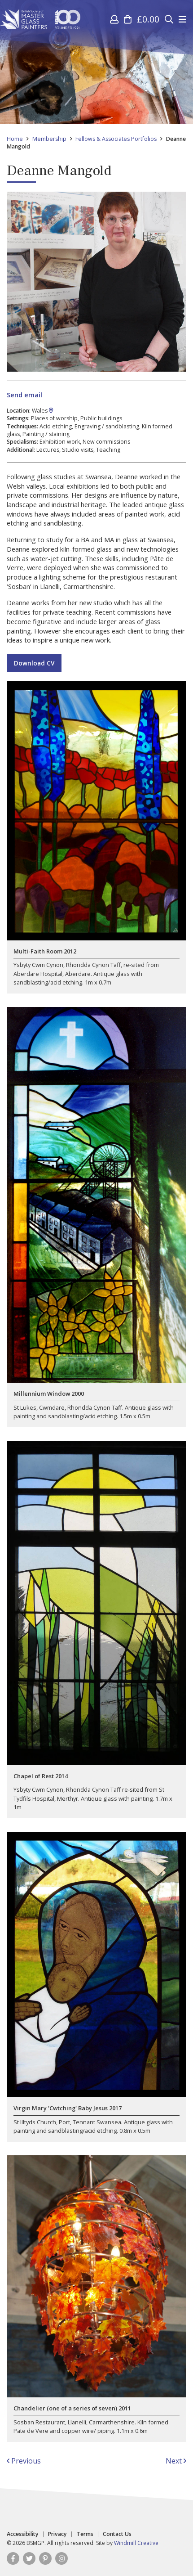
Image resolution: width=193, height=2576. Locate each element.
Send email (24, 394)
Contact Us (117, 2534)
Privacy (57, 2534)
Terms (84, 2534)
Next (176, 2461)
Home (15, 139)
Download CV (34, 663)
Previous (24, 2461)
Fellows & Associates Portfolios (116, 139)
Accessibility (23, 2534)
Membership (49, 139)
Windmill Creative (136, 2543)
